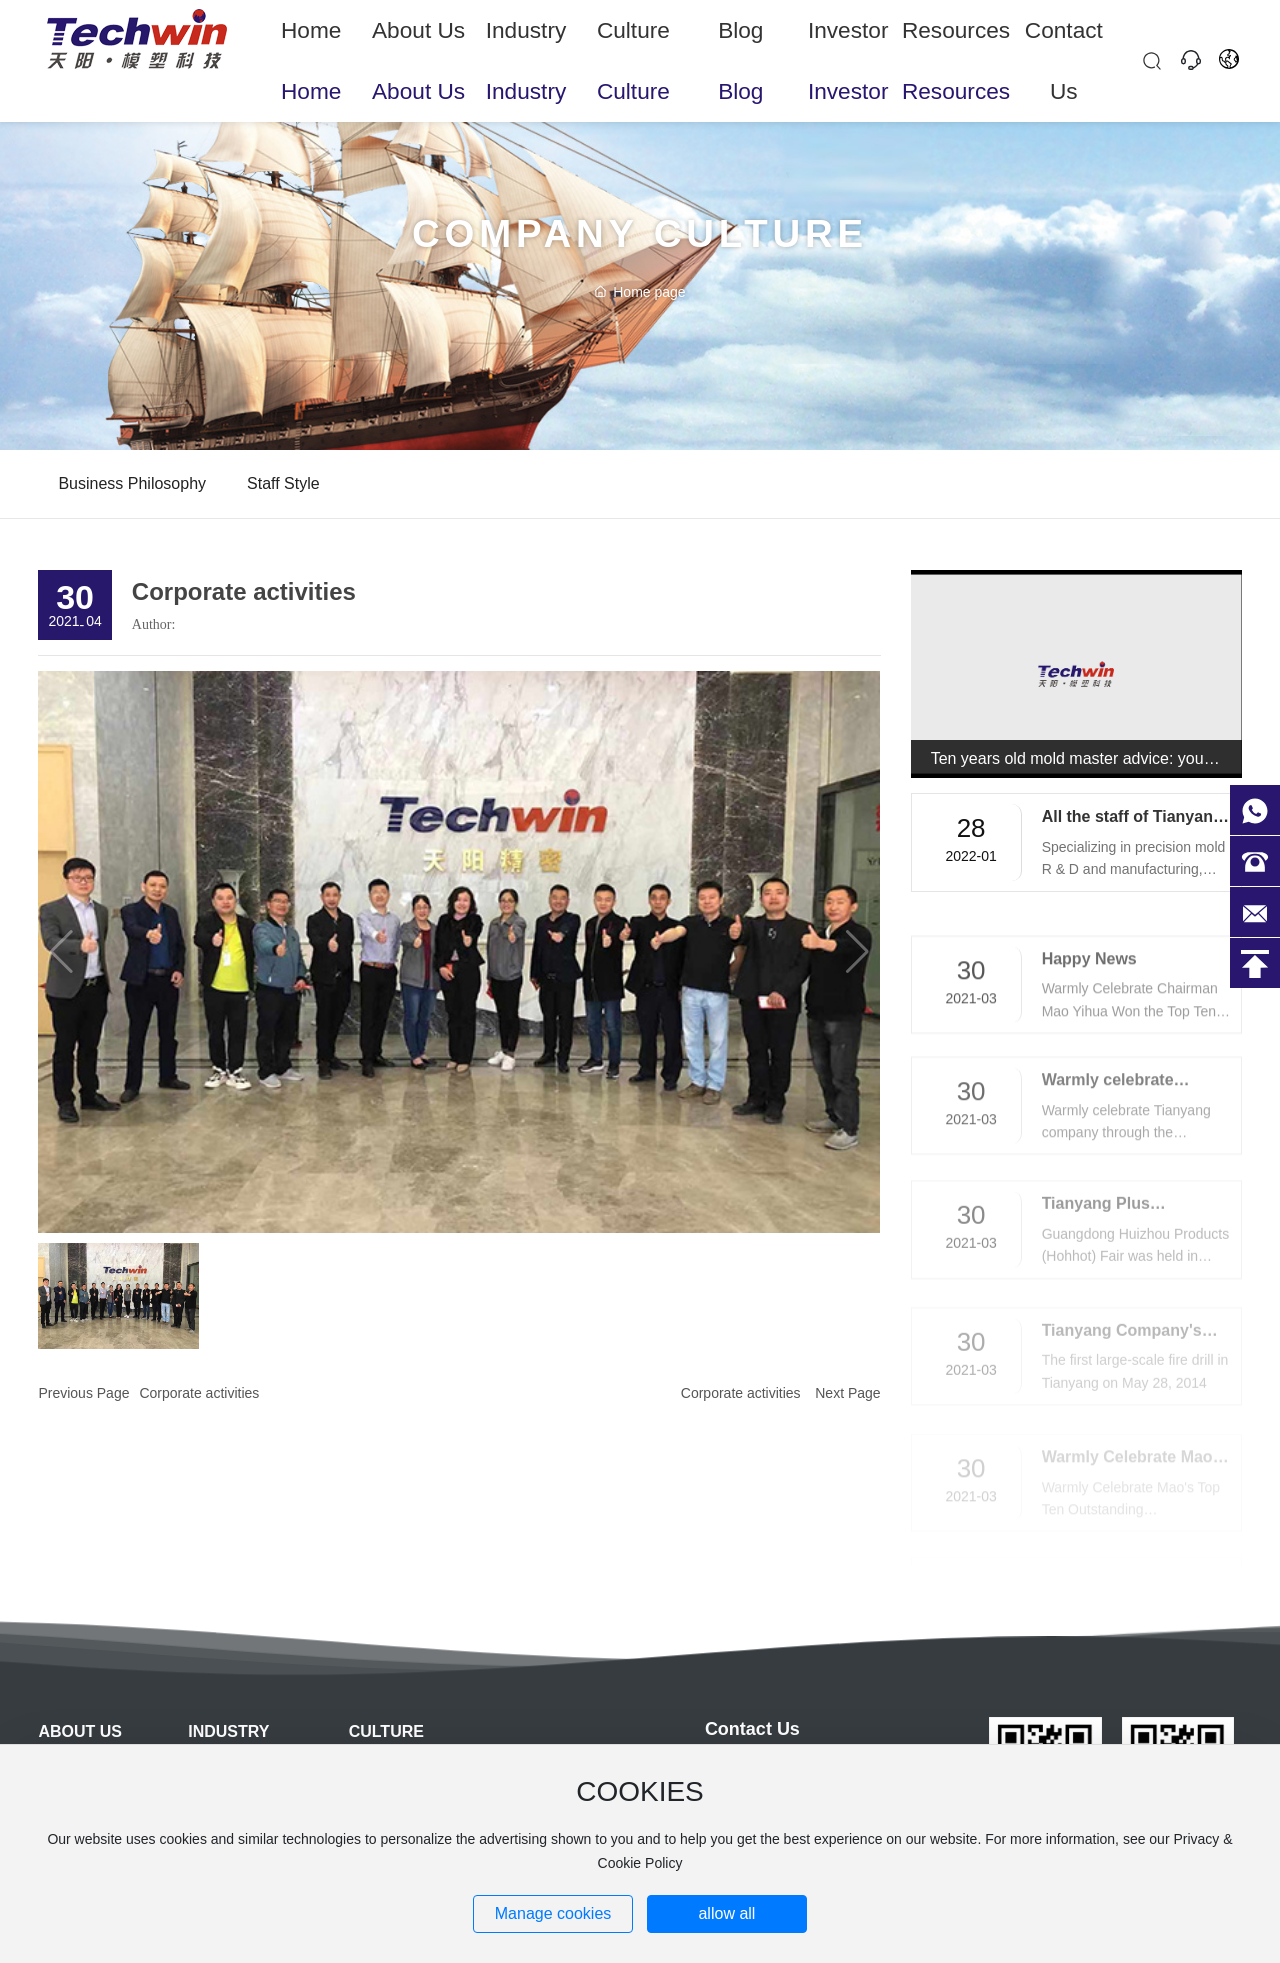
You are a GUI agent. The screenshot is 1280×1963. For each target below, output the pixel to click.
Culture (634, 39)
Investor (848, 39)
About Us (419, 39)
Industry (526, 39)
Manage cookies (553, 1913)
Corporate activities (199, 1393)
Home (311, 39)
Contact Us (1063, 39)
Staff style (283, 483)
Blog (741, 39)
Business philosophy (132, 483)
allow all (726, 1913)
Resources (956, 39)
